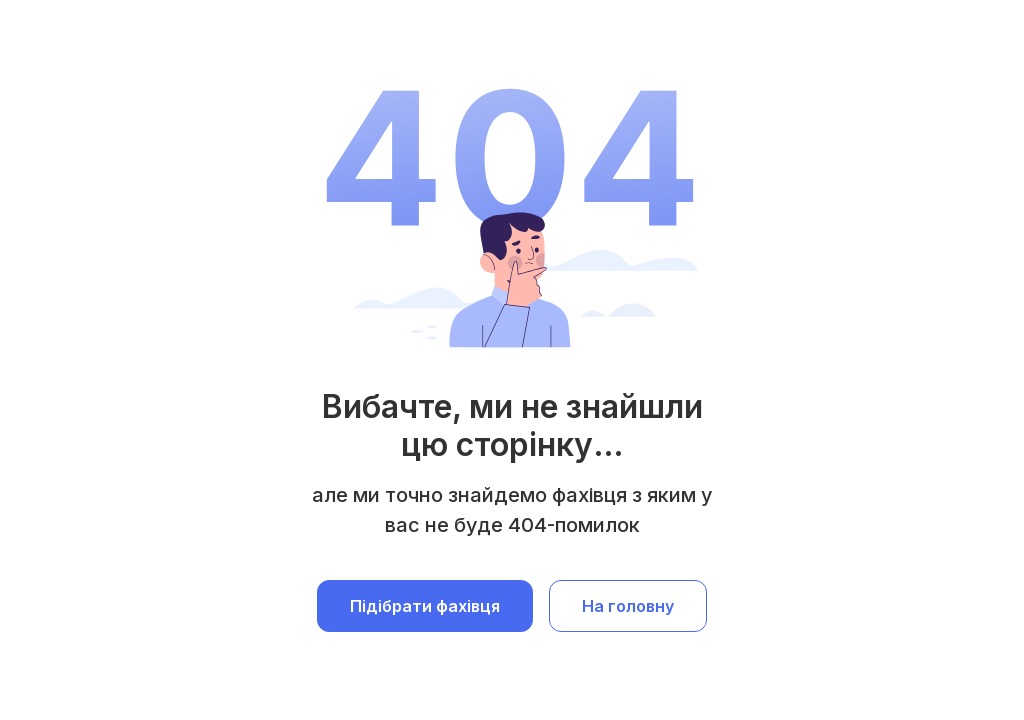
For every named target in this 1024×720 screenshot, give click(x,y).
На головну (628, 606)
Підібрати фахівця (425, 606)
